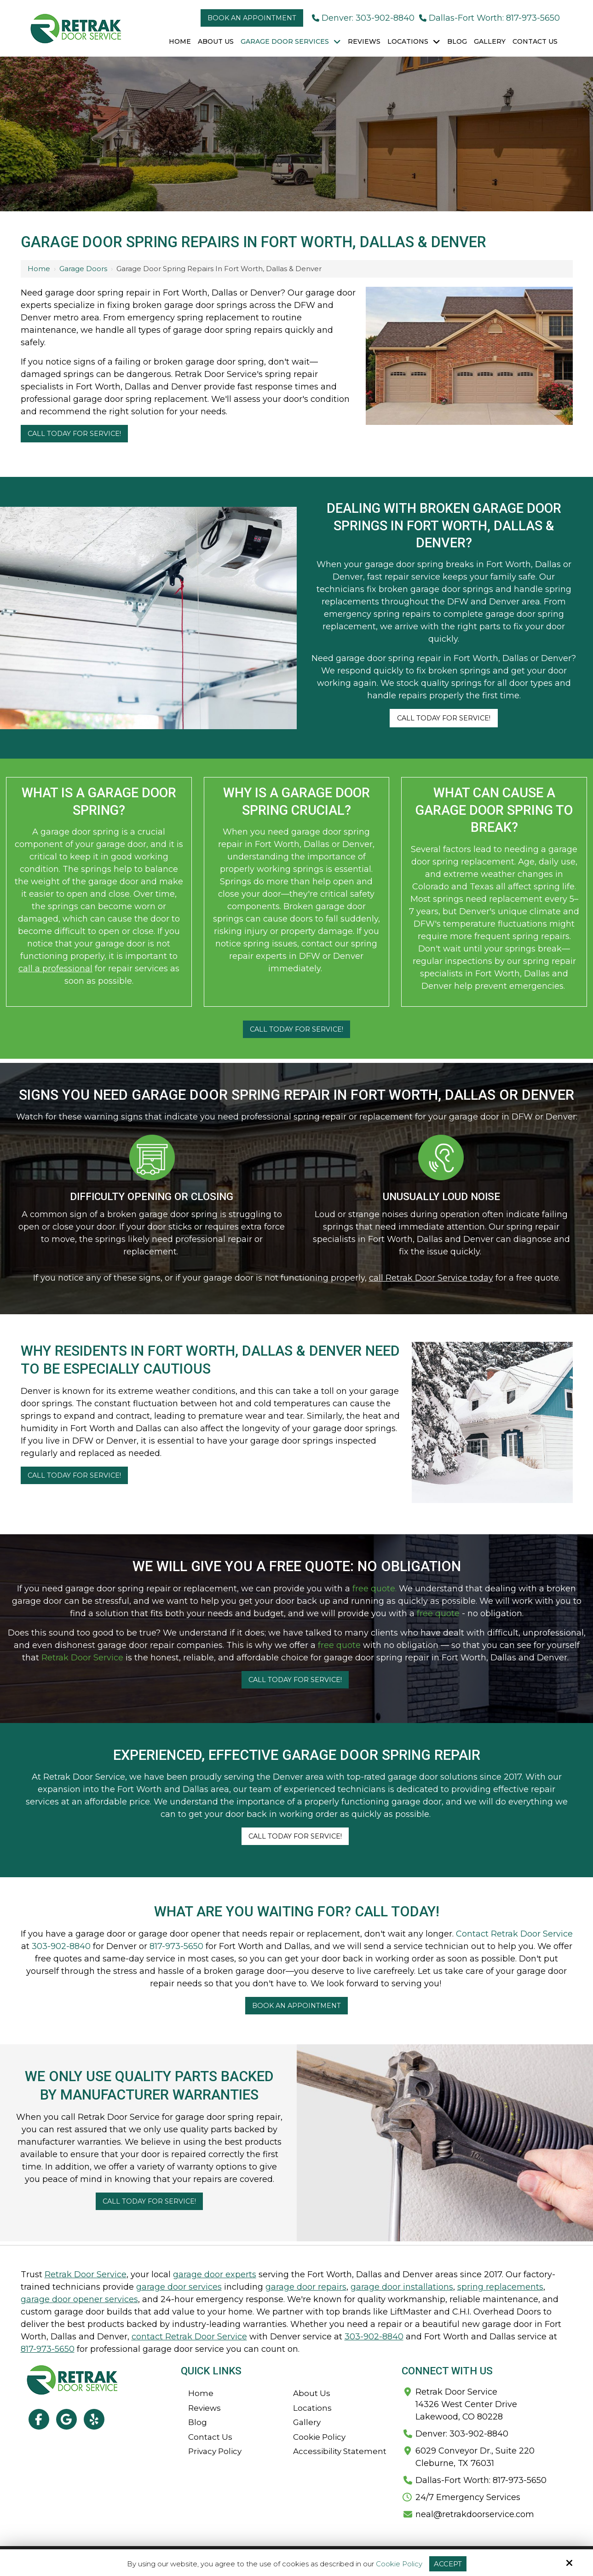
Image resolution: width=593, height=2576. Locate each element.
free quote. (374, 1589)
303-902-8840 (61, 1946)
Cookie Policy (399, 2564)
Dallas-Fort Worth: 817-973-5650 (489, 18)
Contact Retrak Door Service (514, 1934)
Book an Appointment (251, 18)
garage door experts (214, 2274)
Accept (448, 2563)
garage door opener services (79, 2299)
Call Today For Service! (74, 433)
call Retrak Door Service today (431, 1278)
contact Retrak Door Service (189, 2337)
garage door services (179, 2287)
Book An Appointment (296, 2006)
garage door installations (402, 2287)
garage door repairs (305, 2287)
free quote (438, 1613)
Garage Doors (83, 268)
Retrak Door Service (82, 1658)
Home (39, 268)
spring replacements (500, 2287)
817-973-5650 (176, 1946)
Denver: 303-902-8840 (363, 18)
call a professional (55, 968)
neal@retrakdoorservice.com (474, 2514)
